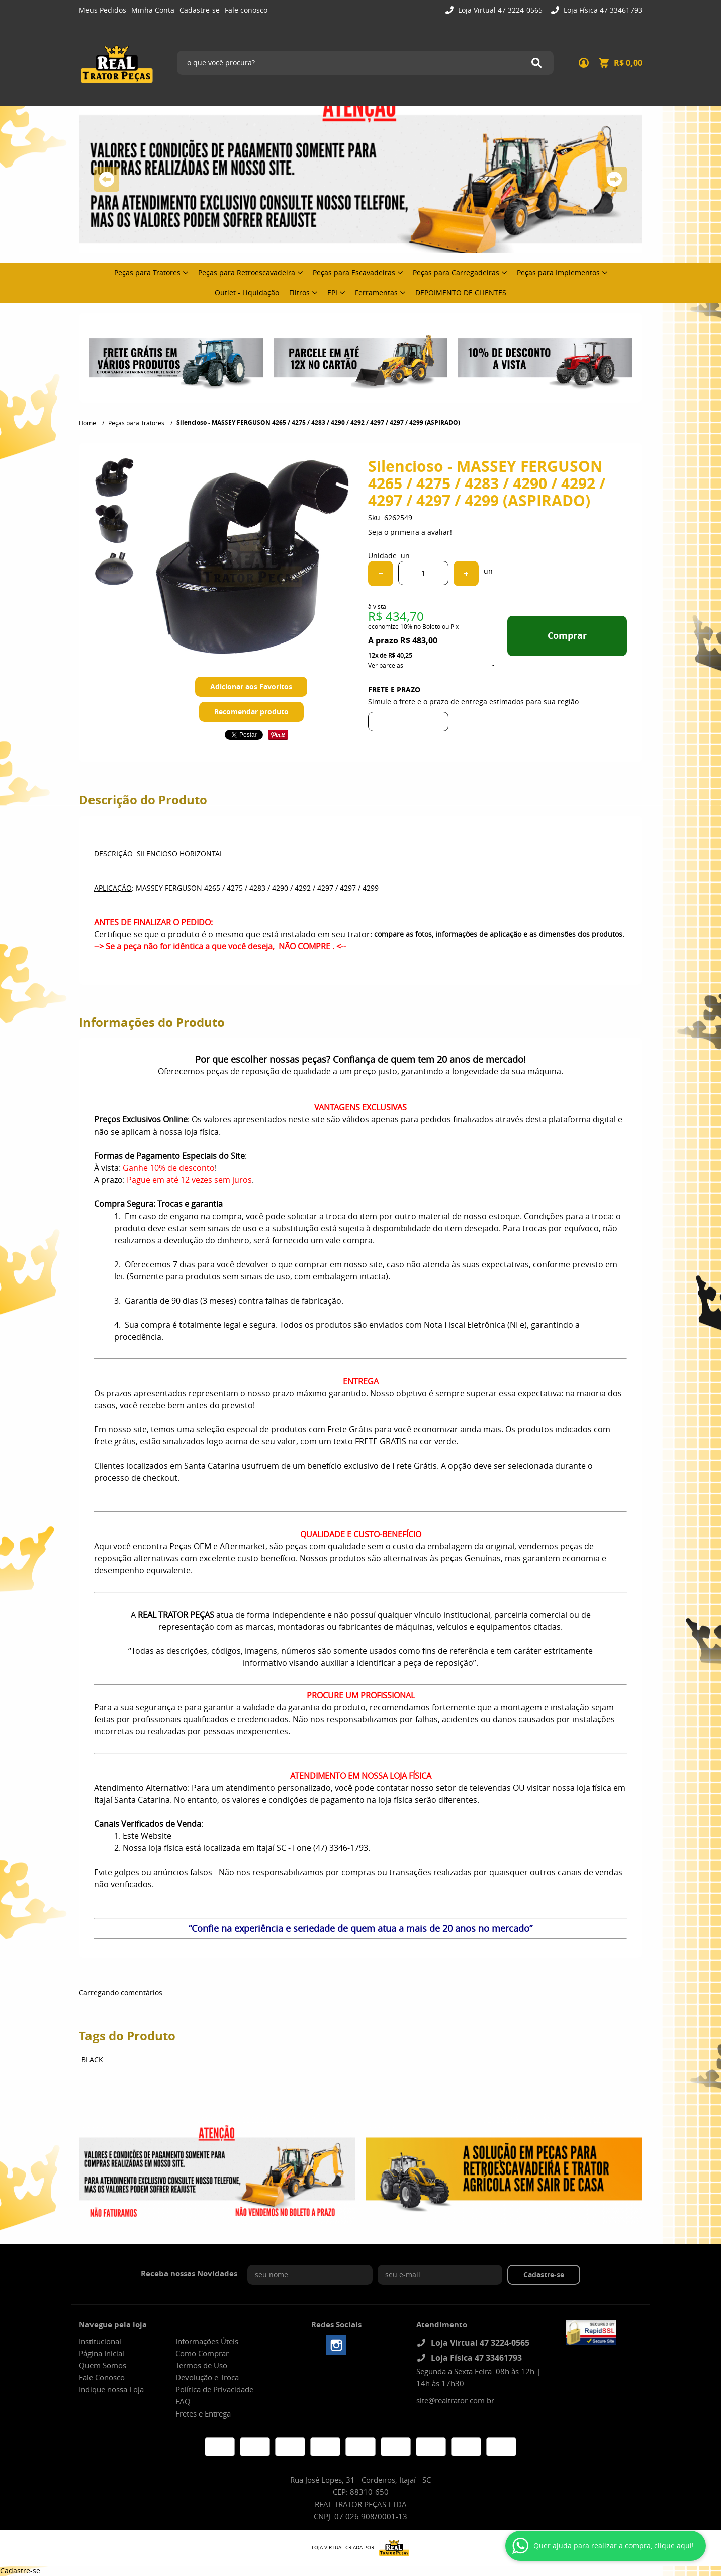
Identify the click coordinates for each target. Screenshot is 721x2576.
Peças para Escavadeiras (354, 272)
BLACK (92, 2059)
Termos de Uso (201, 2365)
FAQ (183, 2401)
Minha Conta (152, 10)
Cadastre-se (199, 10)
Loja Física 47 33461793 (602, 10)
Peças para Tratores (147, 272)
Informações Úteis (206, 2341)
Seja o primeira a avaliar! (410, 532)
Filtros (299, 292)
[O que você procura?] (536, 63)
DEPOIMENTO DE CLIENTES (460, 292)
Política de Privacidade (214, 2389)
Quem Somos (102, 2365)
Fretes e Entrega (203, 2413)
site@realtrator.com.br (455, 2400)
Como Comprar (202, 2353)
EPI (332, 292)
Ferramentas (376, 292)
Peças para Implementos (558, 272)
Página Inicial (101, 2353)
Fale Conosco (102, 2377)
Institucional (100, 2341)
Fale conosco (246, 10)
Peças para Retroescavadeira (246, 272)
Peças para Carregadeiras (456, 272)
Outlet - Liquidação (247, 292)
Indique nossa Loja (111, 2389)
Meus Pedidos (102, 10)
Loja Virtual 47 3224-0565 (499, 10)
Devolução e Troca (207, 2377)
